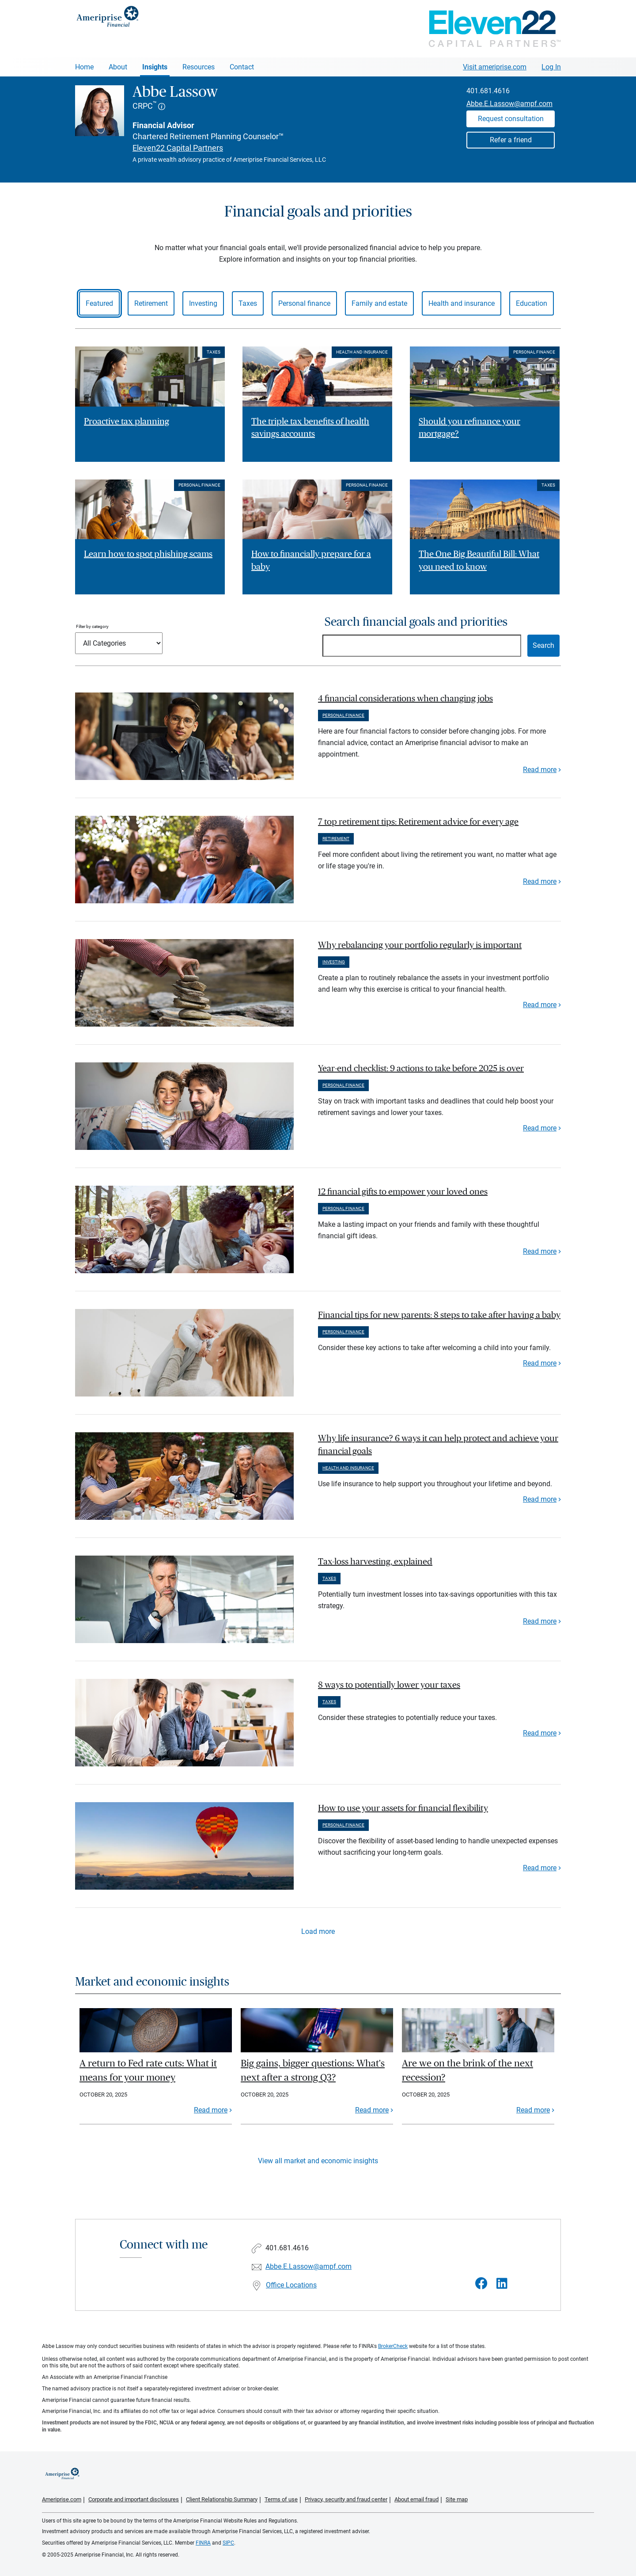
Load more (318, 1931)
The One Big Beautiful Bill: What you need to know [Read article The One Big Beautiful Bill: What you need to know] (479, 560)
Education (531, 303)
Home (84, 67)
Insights (154, 67)
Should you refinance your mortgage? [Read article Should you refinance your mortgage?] (469, 428)
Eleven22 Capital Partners (177, 147)
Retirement (151, 303)
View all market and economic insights (318, 2161)
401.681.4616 (488, 91)
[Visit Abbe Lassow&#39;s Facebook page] (481, 2283)
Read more (539, 769)
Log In (551, 67)
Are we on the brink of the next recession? (467, 2070)
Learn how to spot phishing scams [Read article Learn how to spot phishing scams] (148, 554)
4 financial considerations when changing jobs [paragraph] (405, 698)
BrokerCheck (393, 2346)
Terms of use (281, 2499)
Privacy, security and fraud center (346, 2499)
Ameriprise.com (61, 2499)
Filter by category (92, 626)
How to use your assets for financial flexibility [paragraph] (403, 1808)
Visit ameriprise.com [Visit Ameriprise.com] (494, 67)
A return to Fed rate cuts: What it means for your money (148, 2070)
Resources (198, 67)
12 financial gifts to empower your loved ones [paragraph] (403, 1191)
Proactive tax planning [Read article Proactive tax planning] (126, 421)
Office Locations (291, 2285)
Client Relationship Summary (221, 2499)
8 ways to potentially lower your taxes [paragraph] (389, 1685)
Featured (99, 303)
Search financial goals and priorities (416, 622)
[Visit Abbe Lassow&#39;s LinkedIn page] (501, 2283)
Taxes (247, 303)
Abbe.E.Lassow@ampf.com (509, 103)
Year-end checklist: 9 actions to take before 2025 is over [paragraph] (421, 1068)
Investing (203, 303)
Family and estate (379, 303)
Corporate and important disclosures (133, 2499)
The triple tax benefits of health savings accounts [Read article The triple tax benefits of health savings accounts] (310, 428)
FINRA (203, 2543)
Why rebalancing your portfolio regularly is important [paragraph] (420, 945)
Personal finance (304, 303)
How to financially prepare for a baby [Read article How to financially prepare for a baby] (311, 560)
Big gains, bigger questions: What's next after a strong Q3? (313, 2070)
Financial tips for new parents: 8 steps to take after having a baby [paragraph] (439, 1315)
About (118, 67)
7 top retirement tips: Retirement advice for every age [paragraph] (418, 822)
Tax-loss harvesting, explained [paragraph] (375, 1561)
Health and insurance (461, 303)
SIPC (228, 2543)
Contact (242, 67)
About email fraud (416, 2499)
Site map (457, 2499)
